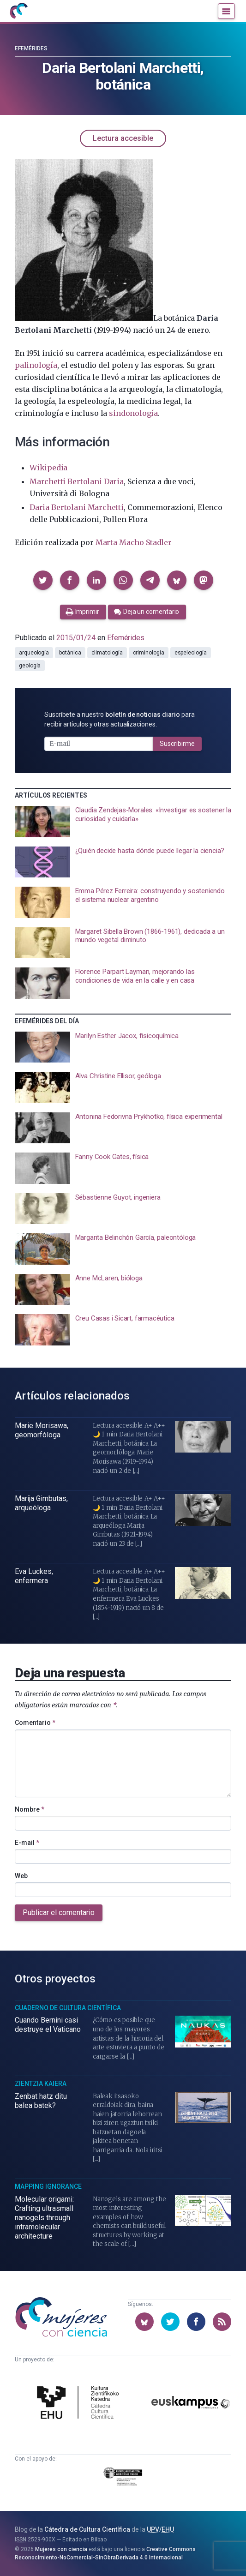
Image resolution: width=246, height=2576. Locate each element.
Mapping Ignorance (48, 2186)
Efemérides (31, 48)
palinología (36, 365)
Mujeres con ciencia (61, 2549)
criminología (148, 652)
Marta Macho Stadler (134, 542)
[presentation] (123, 821)
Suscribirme (177, 743)
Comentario (35, 1722)
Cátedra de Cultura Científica (87, 2529)
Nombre (29, 1809)
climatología (107, 652)
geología (30, 665)
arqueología (34, 652)
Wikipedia (48, 467)
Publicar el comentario (59, 1912)
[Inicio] (18, 11)
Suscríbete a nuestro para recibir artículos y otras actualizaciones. (119, 719)
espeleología (190, 652)
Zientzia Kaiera (40, 2083)
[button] (43, 580)
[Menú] (226, 11)
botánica (70, 652)
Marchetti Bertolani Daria (77, 481)
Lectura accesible (123, 138)
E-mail (27, 1842)
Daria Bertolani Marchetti (77, 507)
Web (21, 1875)
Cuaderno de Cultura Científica (68, 2008)
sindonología (133, 413)
